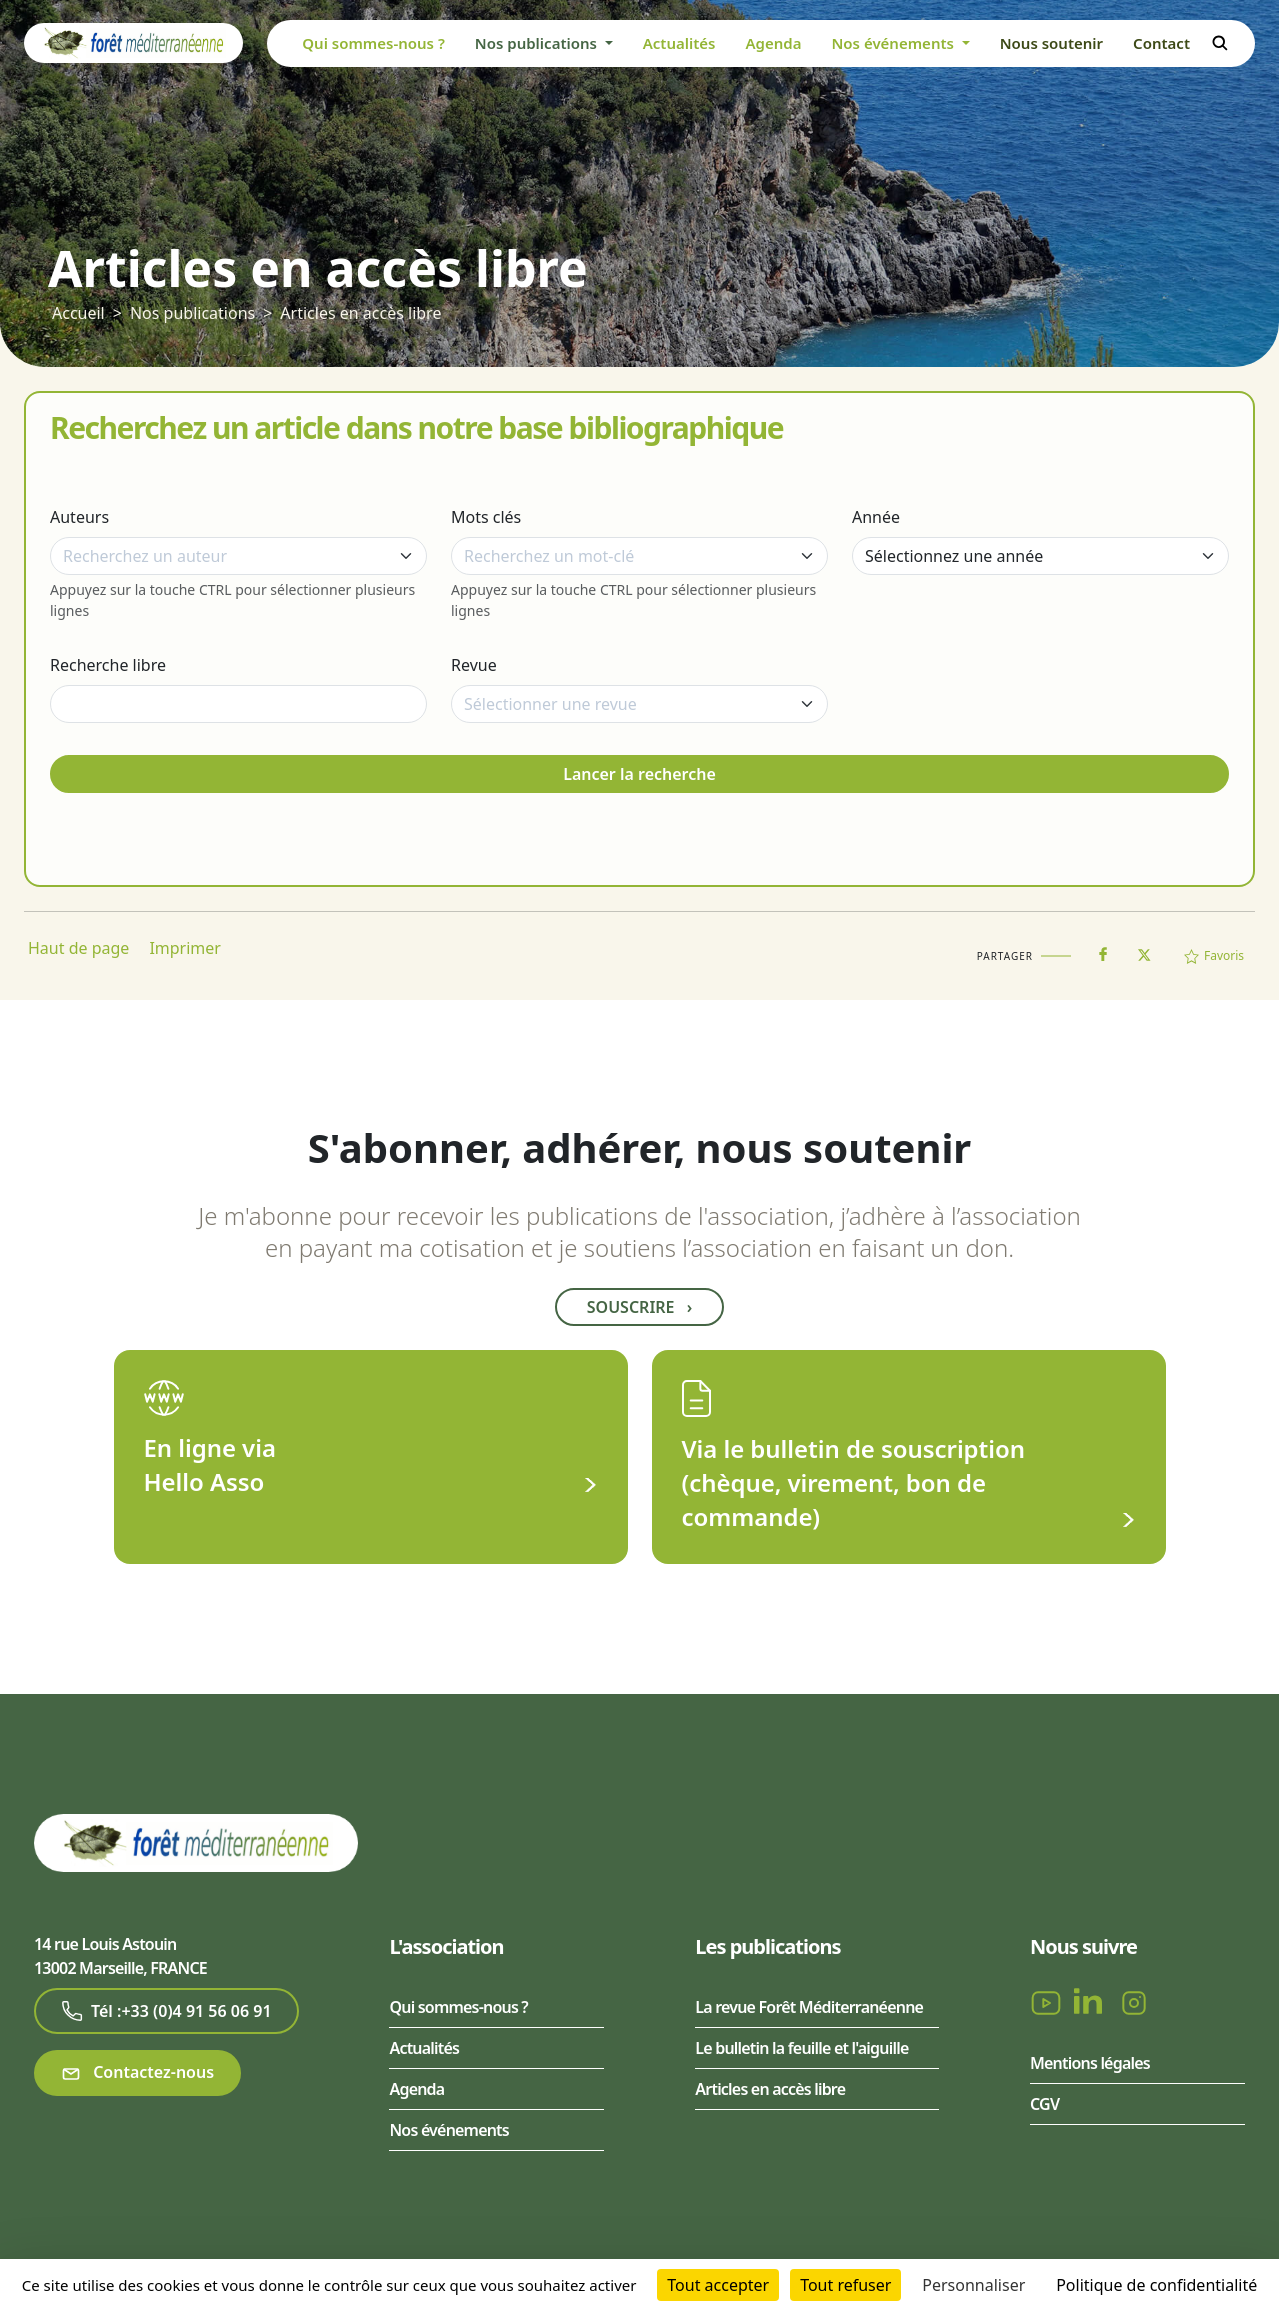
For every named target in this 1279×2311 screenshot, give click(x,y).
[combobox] (238, 556)
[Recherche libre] (238, 704)
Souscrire (639, 1307)
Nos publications (192, 313)
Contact (1161, 43)
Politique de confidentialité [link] (1156, 2285)
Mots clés (486, 517)
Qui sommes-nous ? (373, 43)
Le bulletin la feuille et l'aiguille (801, 2048)
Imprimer (185, 948)
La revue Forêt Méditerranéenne (809, 2007)
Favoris (1214, 955)
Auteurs (79, 517)
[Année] (1040, 556)
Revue (474, 665)
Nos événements (448, 2130)
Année (876, 517)
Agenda (773, 43)
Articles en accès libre (360, 313)
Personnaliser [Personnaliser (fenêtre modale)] (973, 2285)
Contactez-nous (137, 2072)
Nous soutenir (1051, 43)
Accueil (78, 313)
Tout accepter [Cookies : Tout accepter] (718, 2285)
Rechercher (1220, 43)
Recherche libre (108, 665)
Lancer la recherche (639, 774)
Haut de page (78, 948)
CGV (1044, 2104)
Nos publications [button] (538, 43)
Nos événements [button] (894, 43)
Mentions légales (1090, 2063)
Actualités (679, 43)
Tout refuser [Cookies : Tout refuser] (845, 2285)
